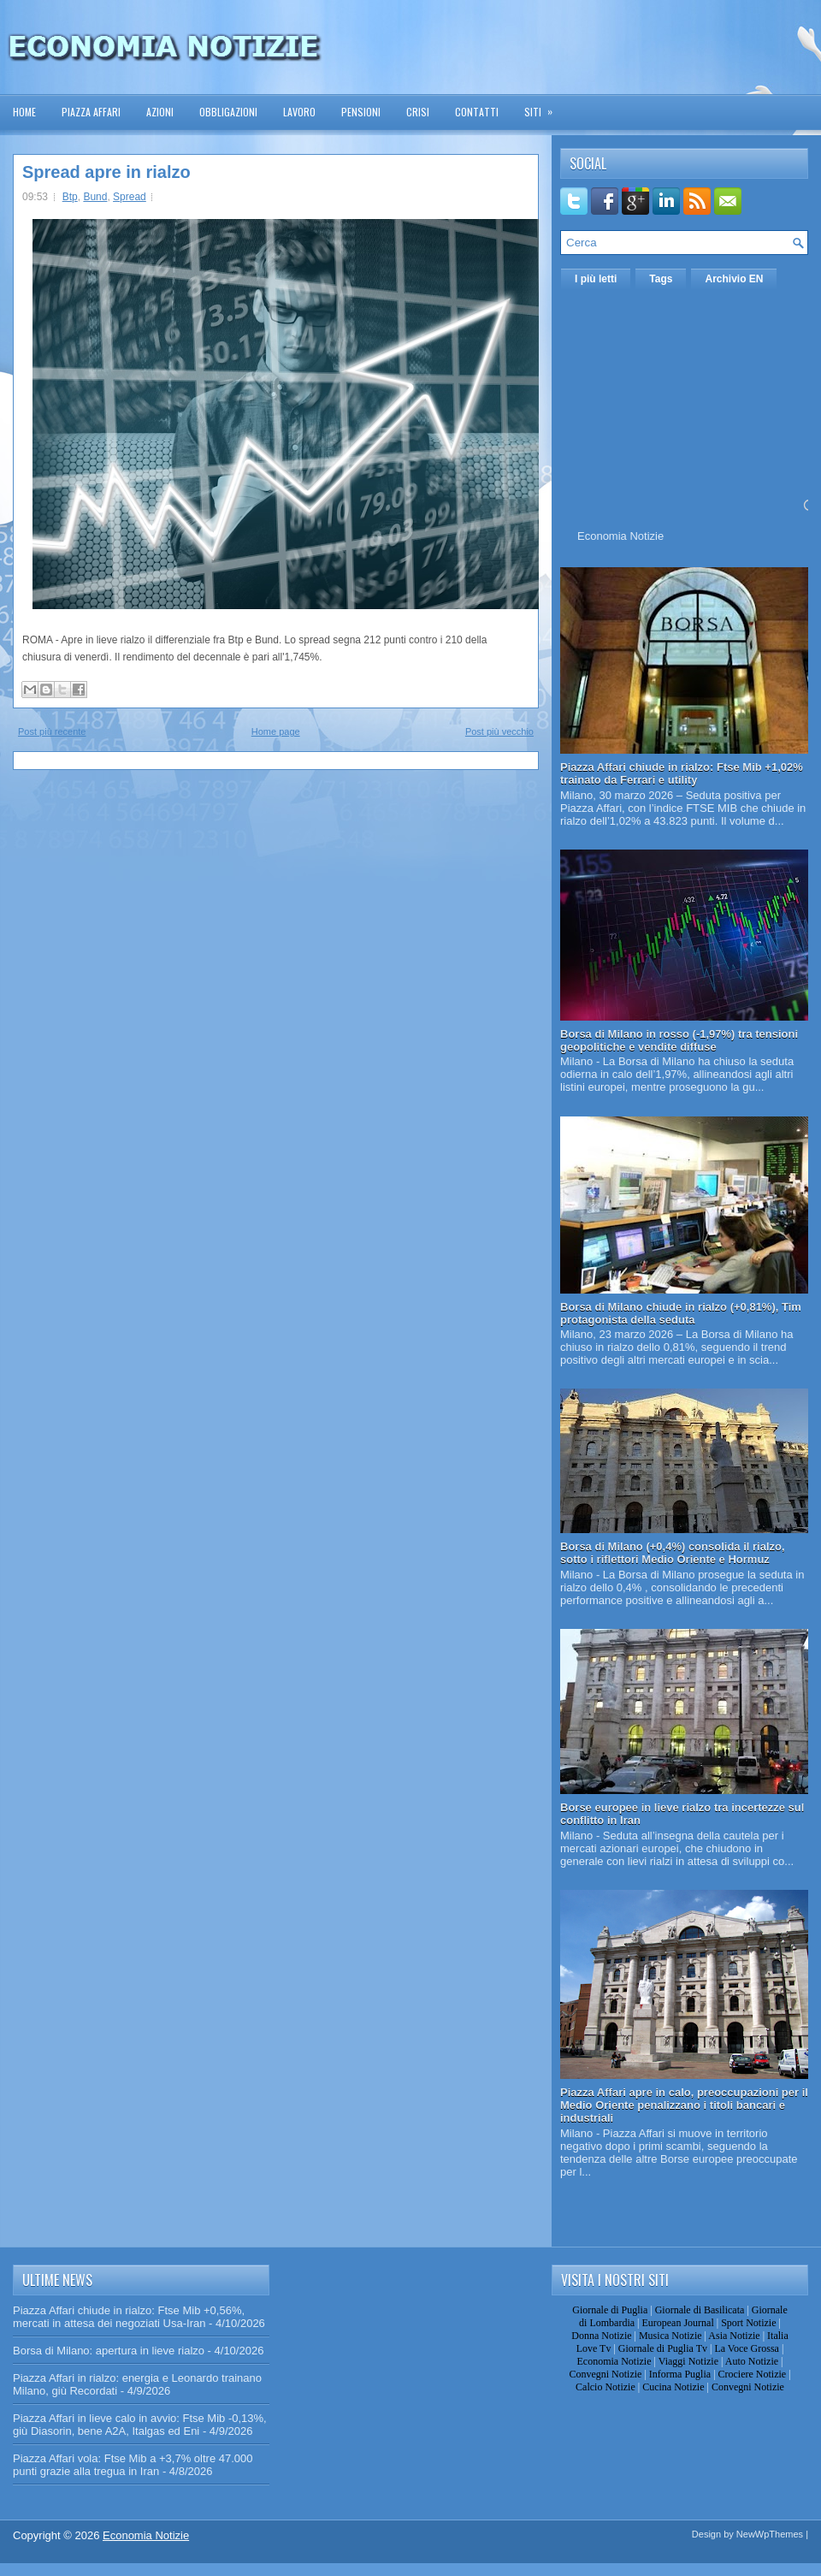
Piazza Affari (91, 111)
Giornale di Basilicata (700, 2310)
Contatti (477, 111)
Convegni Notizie (605, 2374)
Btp (70, 197)
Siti (544, 106)
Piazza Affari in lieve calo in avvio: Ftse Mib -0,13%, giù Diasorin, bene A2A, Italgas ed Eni (140, 2424)
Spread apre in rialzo (106, 172)
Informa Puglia (680, 2374)
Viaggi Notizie (688, 2361)
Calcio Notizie (605, 2387)
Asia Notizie (733, 2336)
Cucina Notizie (673, 2387)
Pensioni (361, 111)
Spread (129, 197)
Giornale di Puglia (609, 2310)
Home (24, 111)
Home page (275, 731)
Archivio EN (734, 279)
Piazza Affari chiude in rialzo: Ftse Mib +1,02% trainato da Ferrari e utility (681, 773)
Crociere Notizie (752, 2374)
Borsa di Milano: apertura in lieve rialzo (108, 2350)
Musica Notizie (670, 2336)
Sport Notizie (748, 2323)
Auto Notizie (751, 2361)
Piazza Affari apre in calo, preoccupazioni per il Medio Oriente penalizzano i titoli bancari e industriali (684, 2105)
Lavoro (299, 111)
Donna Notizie (601, 2336)
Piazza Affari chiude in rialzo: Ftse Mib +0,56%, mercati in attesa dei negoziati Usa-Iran (129, 2317)
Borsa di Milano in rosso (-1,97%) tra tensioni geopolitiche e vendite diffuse (679, 1040)
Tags (660, 279)
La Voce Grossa (746, 2348)
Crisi (417, 111)
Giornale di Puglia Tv (662, 2348)
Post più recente (52, 731)
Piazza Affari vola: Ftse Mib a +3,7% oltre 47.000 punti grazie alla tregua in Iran (133, 2465)
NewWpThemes (769, 2534)
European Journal (677, 2323)
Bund (95, 197)
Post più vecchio (499, 731)
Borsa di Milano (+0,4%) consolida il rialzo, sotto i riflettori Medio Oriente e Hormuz (672, 1553)
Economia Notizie (620, 536)
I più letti (596, 279)
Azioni (160, 111)
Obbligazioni (228, 111)
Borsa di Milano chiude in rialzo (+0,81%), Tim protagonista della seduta (680, 1313)
